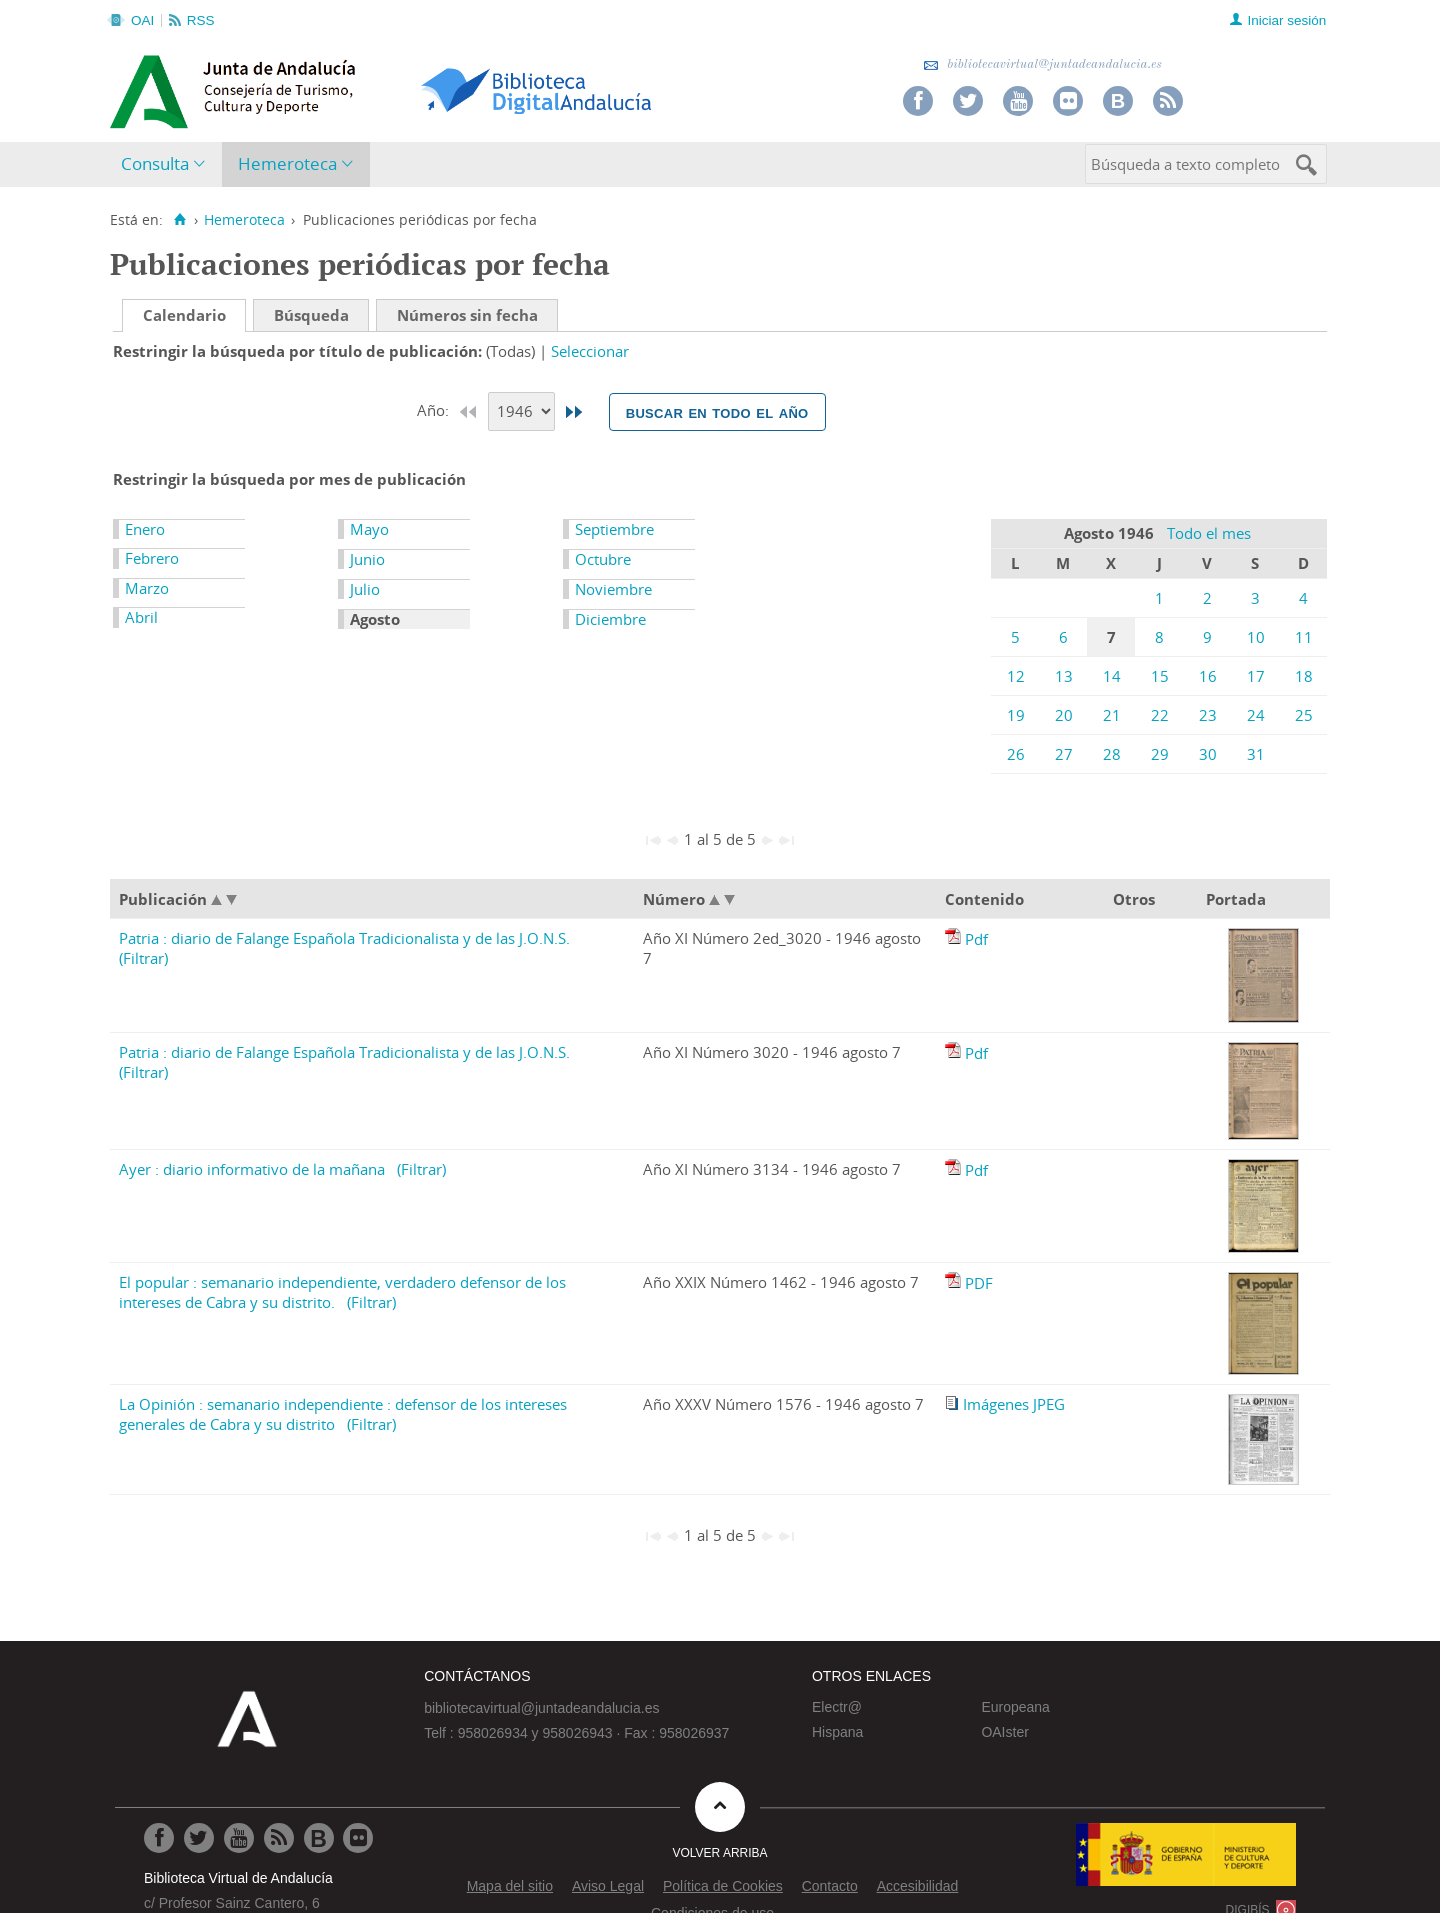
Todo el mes (1209, 533)
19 (1016, 715)
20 (1064, 715)
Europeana (1015, 1707)
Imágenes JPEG (1014, 1404)
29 (1160, 754)
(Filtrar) (143, 958)
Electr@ (837, 1707)
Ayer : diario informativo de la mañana (252, 1169)
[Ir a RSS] (279, 1838)
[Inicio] (179, 220)
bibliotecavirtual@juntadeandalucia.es (1042, 64)
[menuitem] (167, 164)
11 (1304, 637)
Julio (365, 589)
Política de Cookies (723, 1886)
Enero (145, 529)
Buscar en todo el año (717, 412)
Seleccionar (590, 351)
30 (1208, 754)
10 (1256, 637)
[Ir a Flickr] (358, 1838)
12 (1016, 676)
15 (1160, 676)
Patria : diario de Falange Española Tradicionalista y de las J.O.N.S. (344, 938)
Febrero (152, 558)
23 (1208, 715)
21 (1112, 715)
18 (1304, 676)
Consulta (155, 163)
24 (1256, 715)
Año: (435, 410)
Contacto (830, 1886)
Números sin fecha (467, 315)
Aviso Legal (608, 1886)
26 (1016, 754)
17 (1256, 676)
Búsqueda (311, 315)
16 (1208, 676)
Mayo (369, 529)
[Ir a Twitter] (199, 1838)
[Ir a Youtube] (239, 1838)
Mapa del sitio (510, 1886)
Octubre (603, 559)
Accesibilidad (918, 1886)
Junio (367, 559)
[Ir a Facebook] (159, 1838)
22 (1160, 715)
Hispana (837, 1732)
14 (1112, 676)
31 (1256, 754)
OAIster (1004, 1732)
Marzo (147, 588)
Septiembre (614, 529)
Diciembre (610, 619)
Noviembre (613, 589)
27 (1064, 754)
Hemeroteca (287, 163)
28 (1112, 754)
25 (1304, 715)
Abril (141, 617)
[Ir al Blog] (319, 1838)
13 (1064, 676)
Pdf (976, 939)
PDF (979, 1283)
